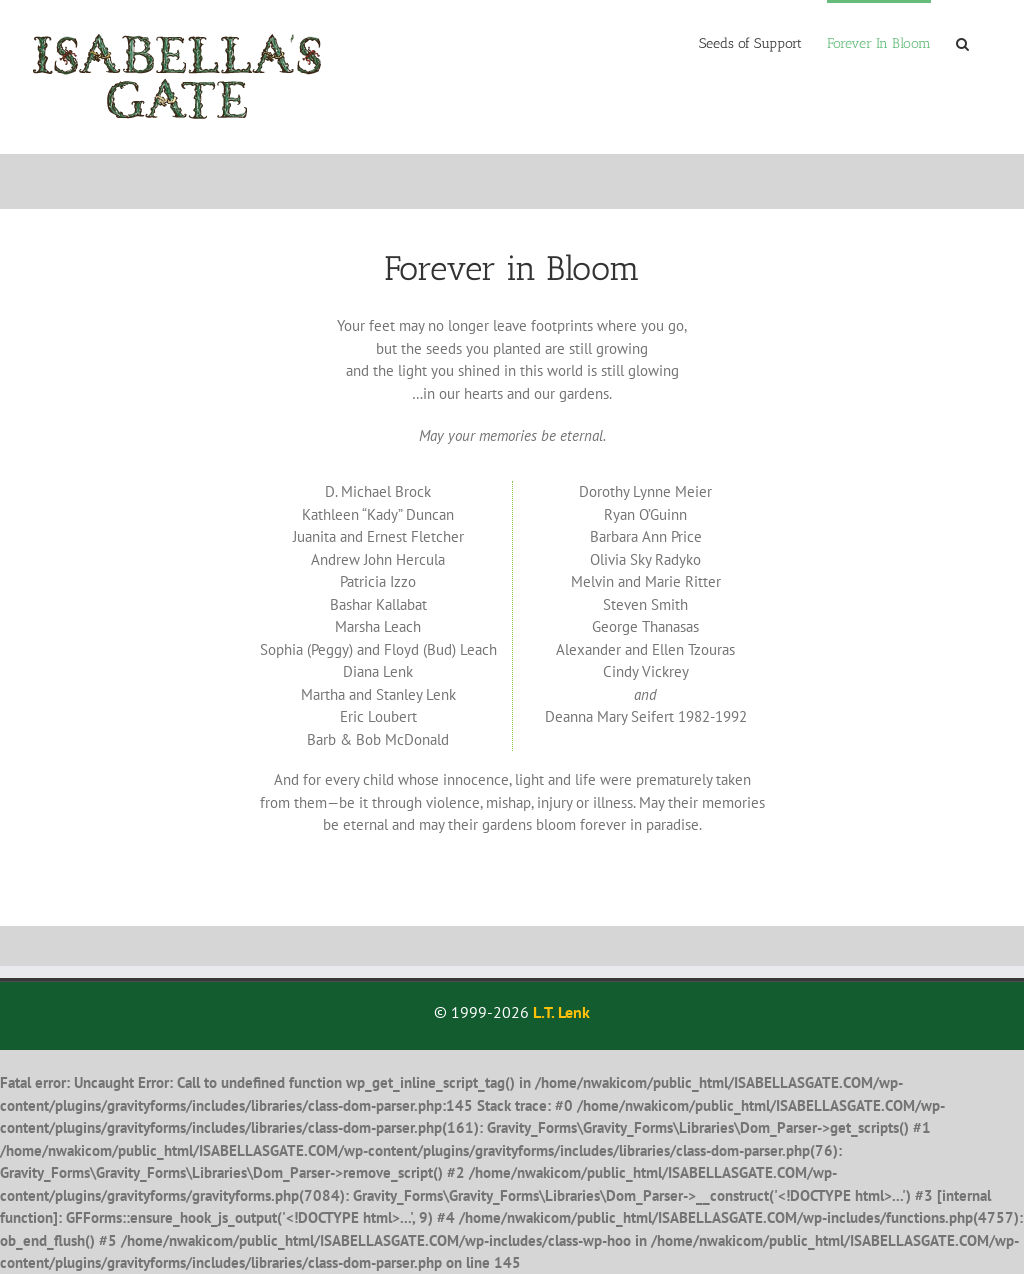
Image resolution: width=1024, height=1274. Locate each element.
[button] (962, 42)
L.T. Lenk (561, 1012)
